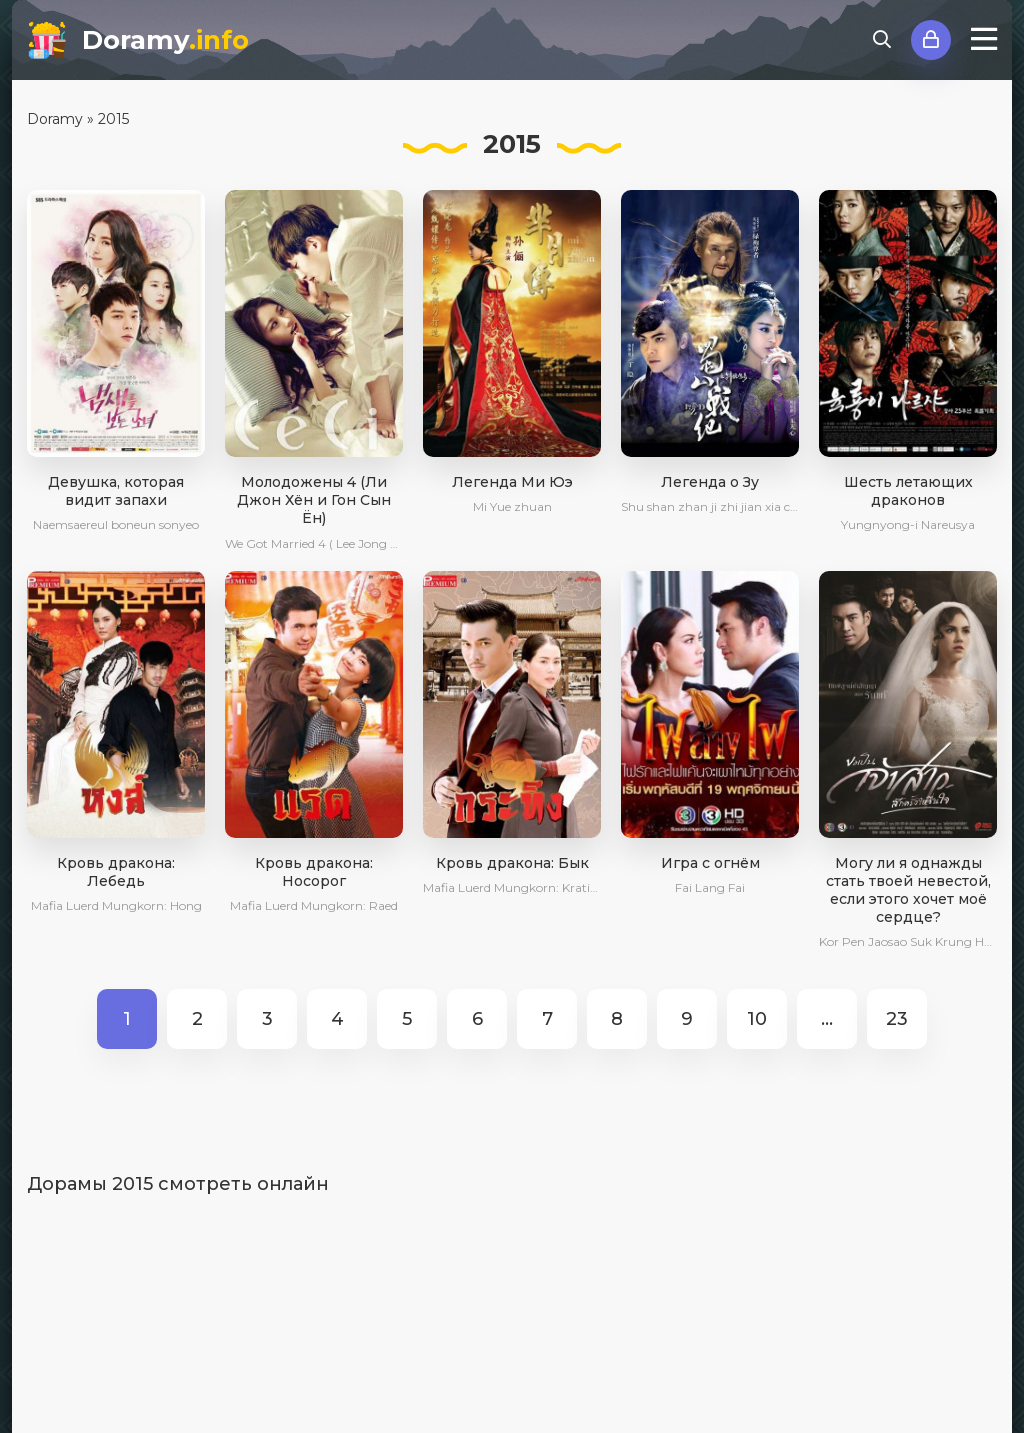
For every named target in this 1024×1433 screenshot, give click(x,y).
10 (757, 1019)
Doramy (165, 40)
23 (897, 1019)
